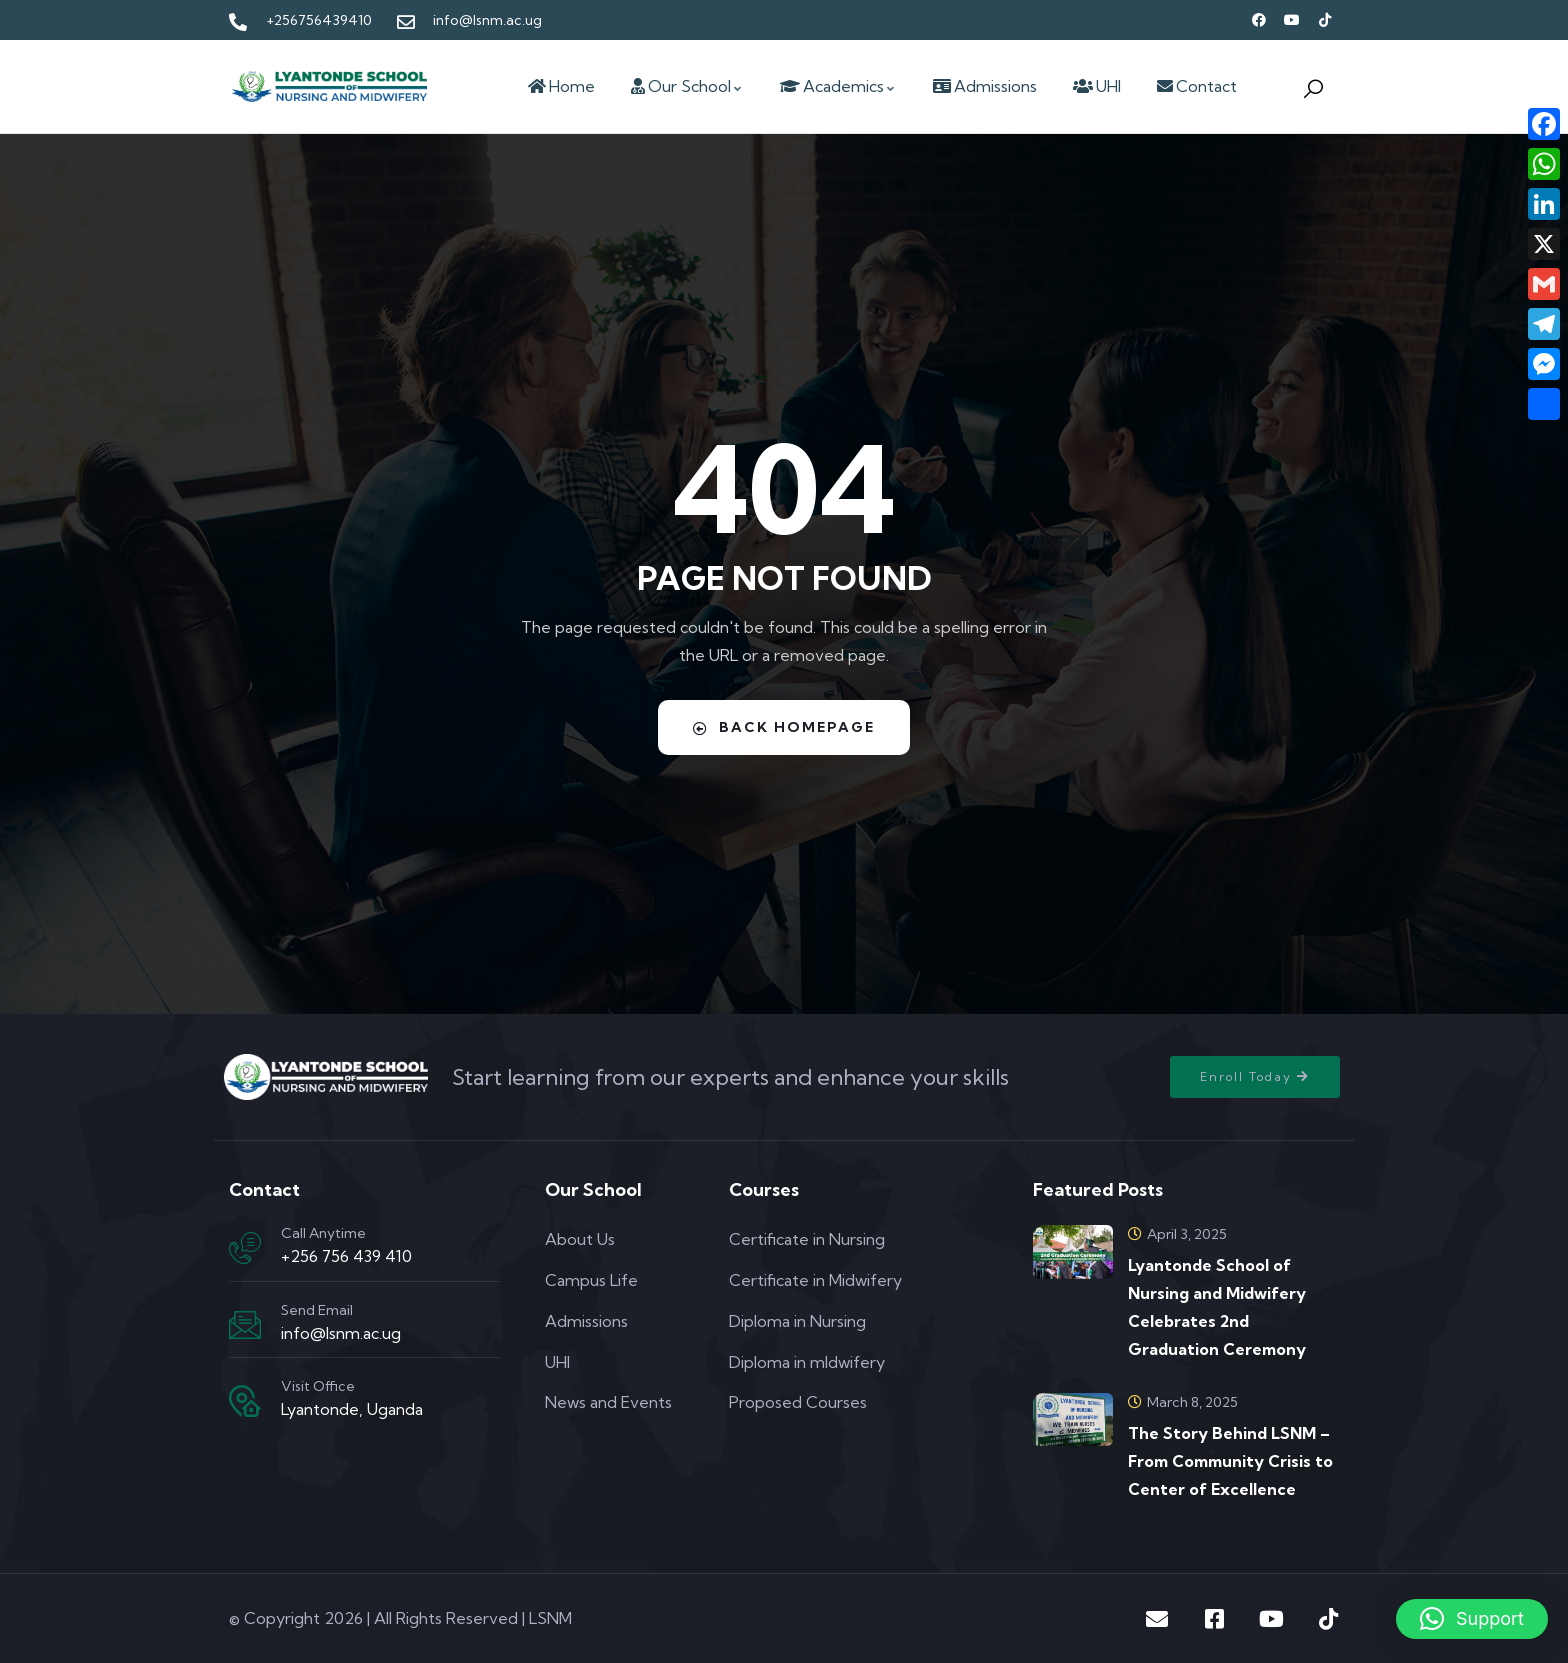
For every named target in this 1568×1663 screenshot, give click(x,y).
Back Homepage (784, 727)
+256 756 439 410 (346, 1256)
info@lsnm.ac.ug (341, 1333)
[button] (1472, 1619)
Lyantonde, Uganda (352, 1409)
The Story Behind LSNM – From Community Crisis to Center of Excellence (1230, 1461)
